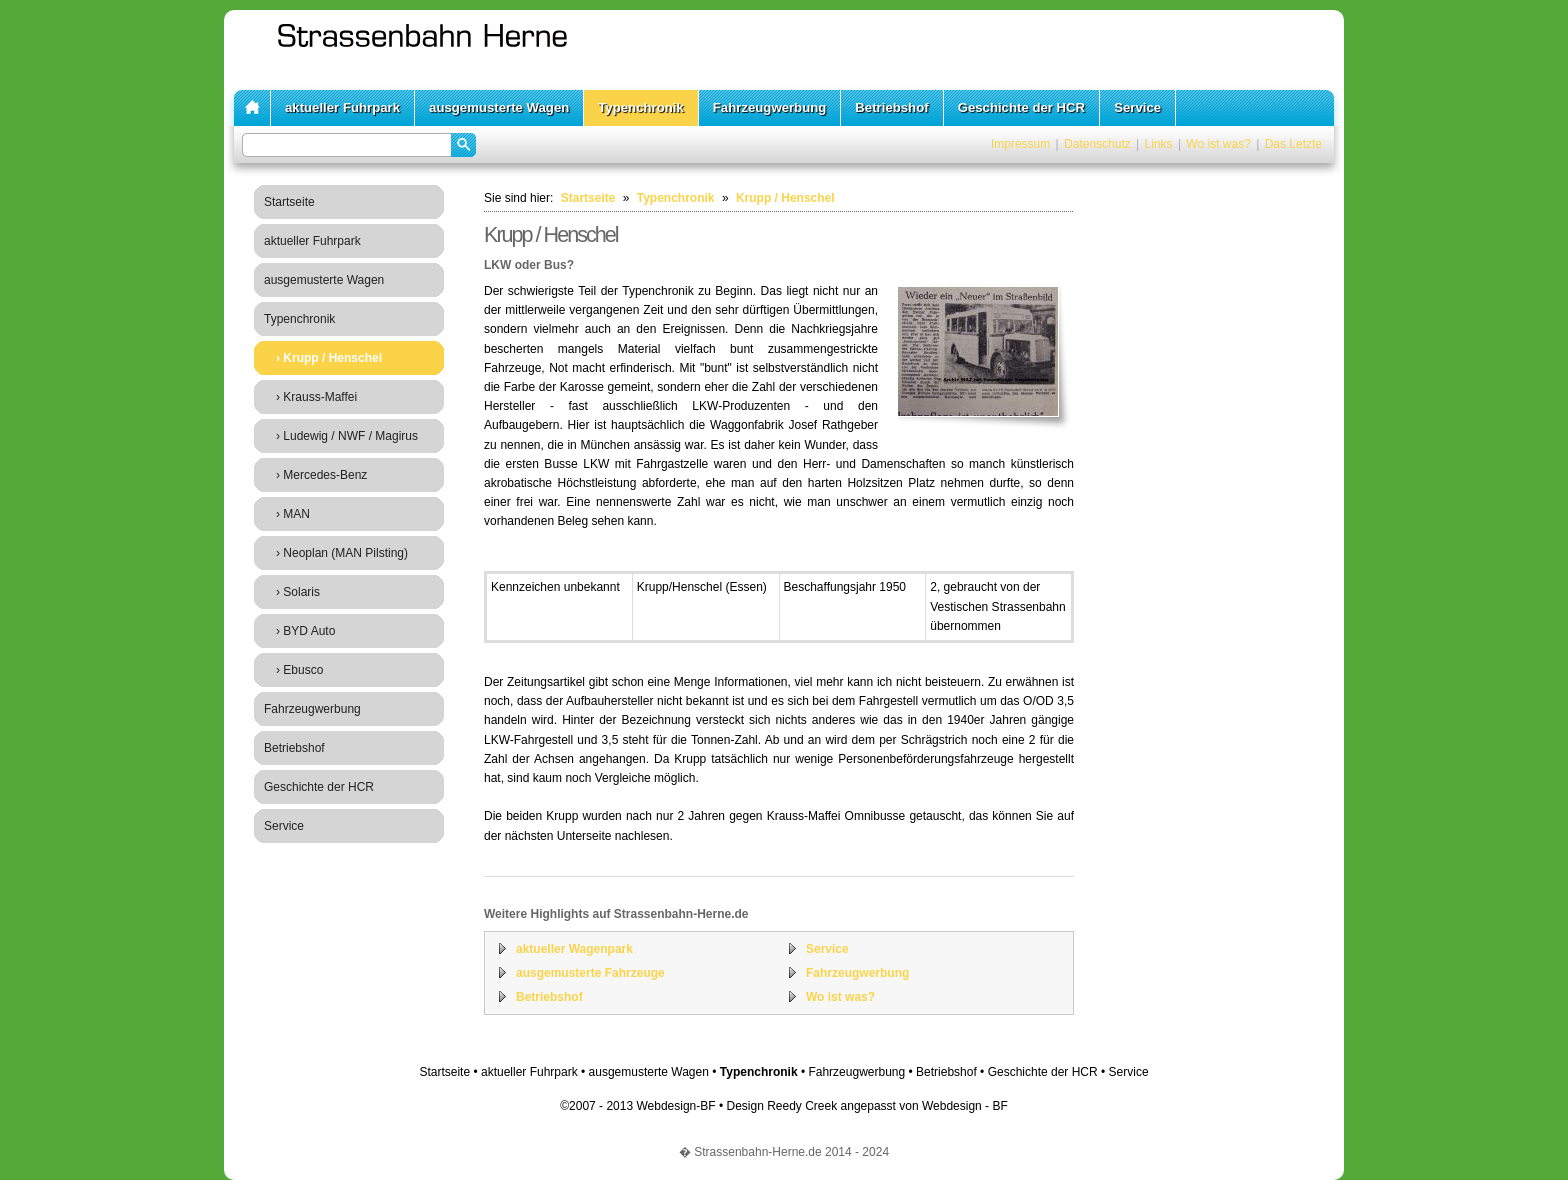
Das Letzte (1293, 144)
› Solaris (298, 592)
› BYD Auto (305, 631)
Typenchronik (641, 107)
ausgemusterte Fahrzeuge (590, 973)
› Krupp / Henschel (329, 358)
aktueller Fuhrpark (342, 107)
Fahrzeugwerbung (770, 107)
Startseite (289, 202)
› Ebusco (299, 670)
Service (1137, 107)
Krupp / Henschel (785, 198)
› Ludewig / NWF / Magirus (347, 436)
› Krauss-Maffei (316, 397)
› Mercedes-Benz (321, 475)
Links (1159, 144)
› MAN (293, 514)
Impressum (1020, 144)
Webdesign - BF (965, 1106)
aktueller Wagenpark (574, 949)
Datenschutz (1097, 144)
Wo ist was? (1218, 144)
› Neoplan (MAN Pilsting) (342, 553)
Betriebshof (891, 107)
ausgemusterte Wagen (499, 107)
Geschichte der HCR (1022, 107)
